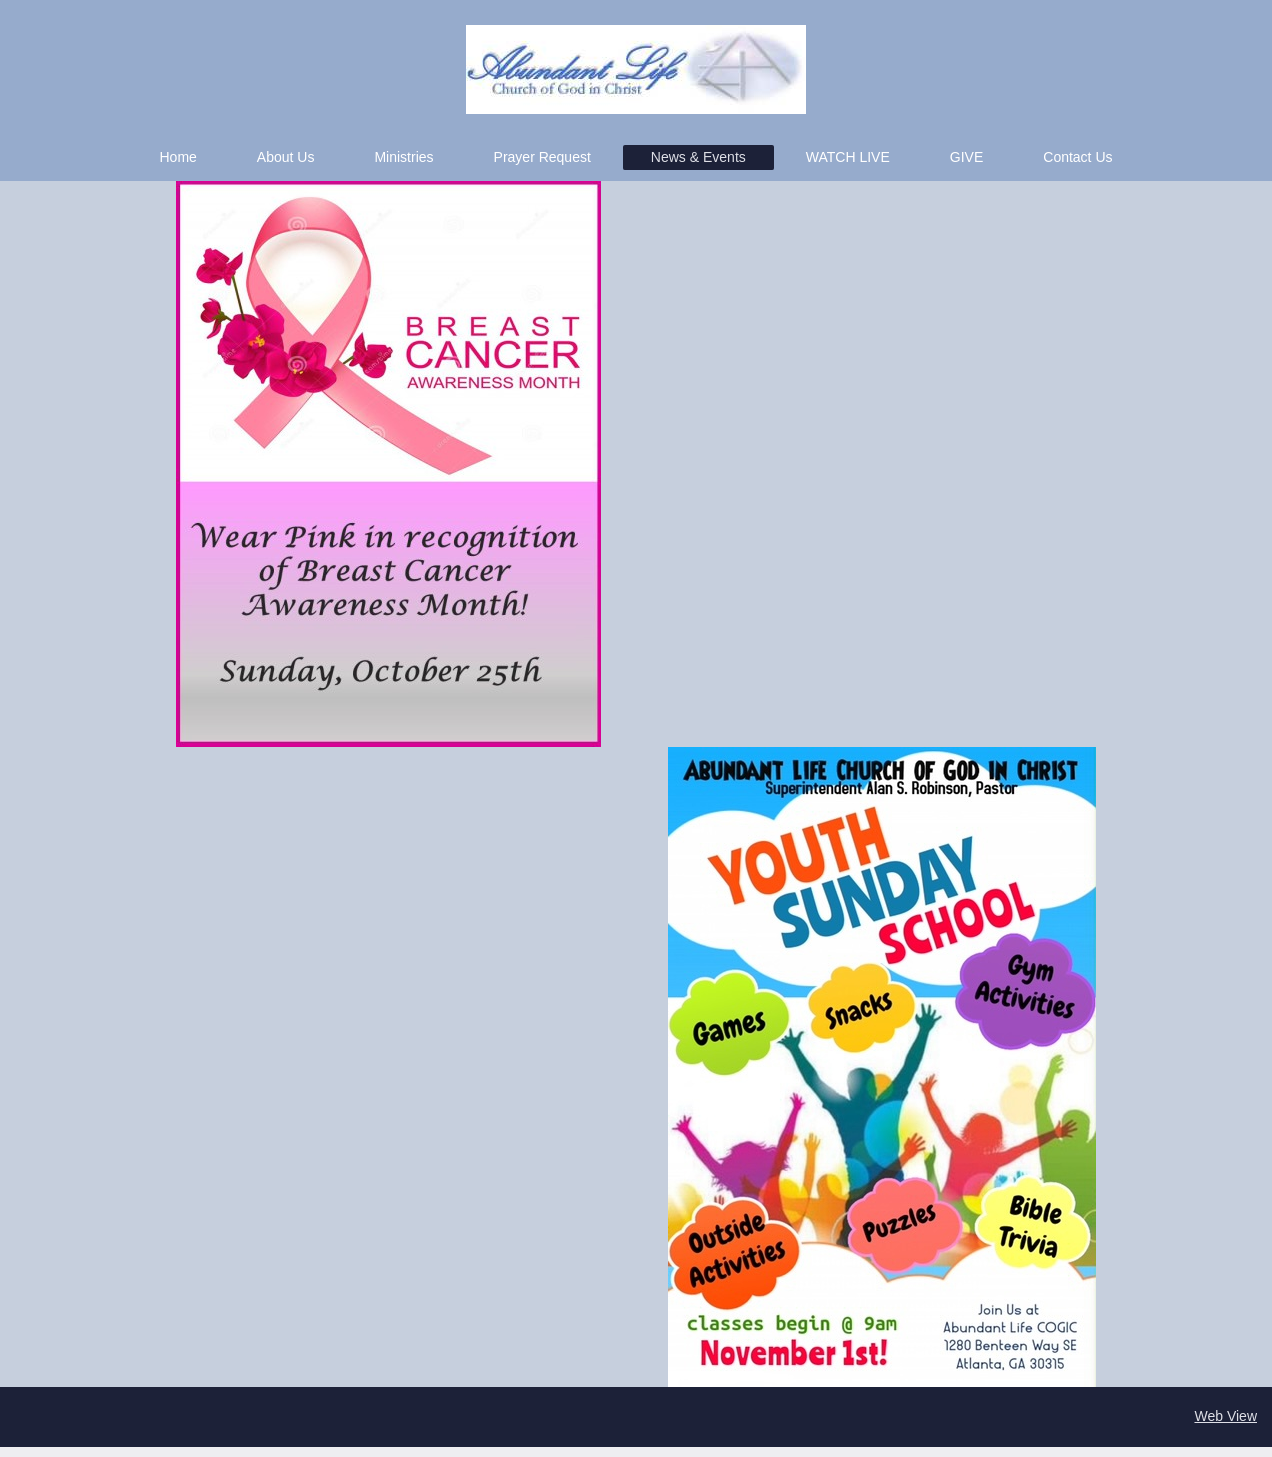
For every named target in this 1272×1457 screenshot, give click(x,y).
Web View (1225, 1416)
